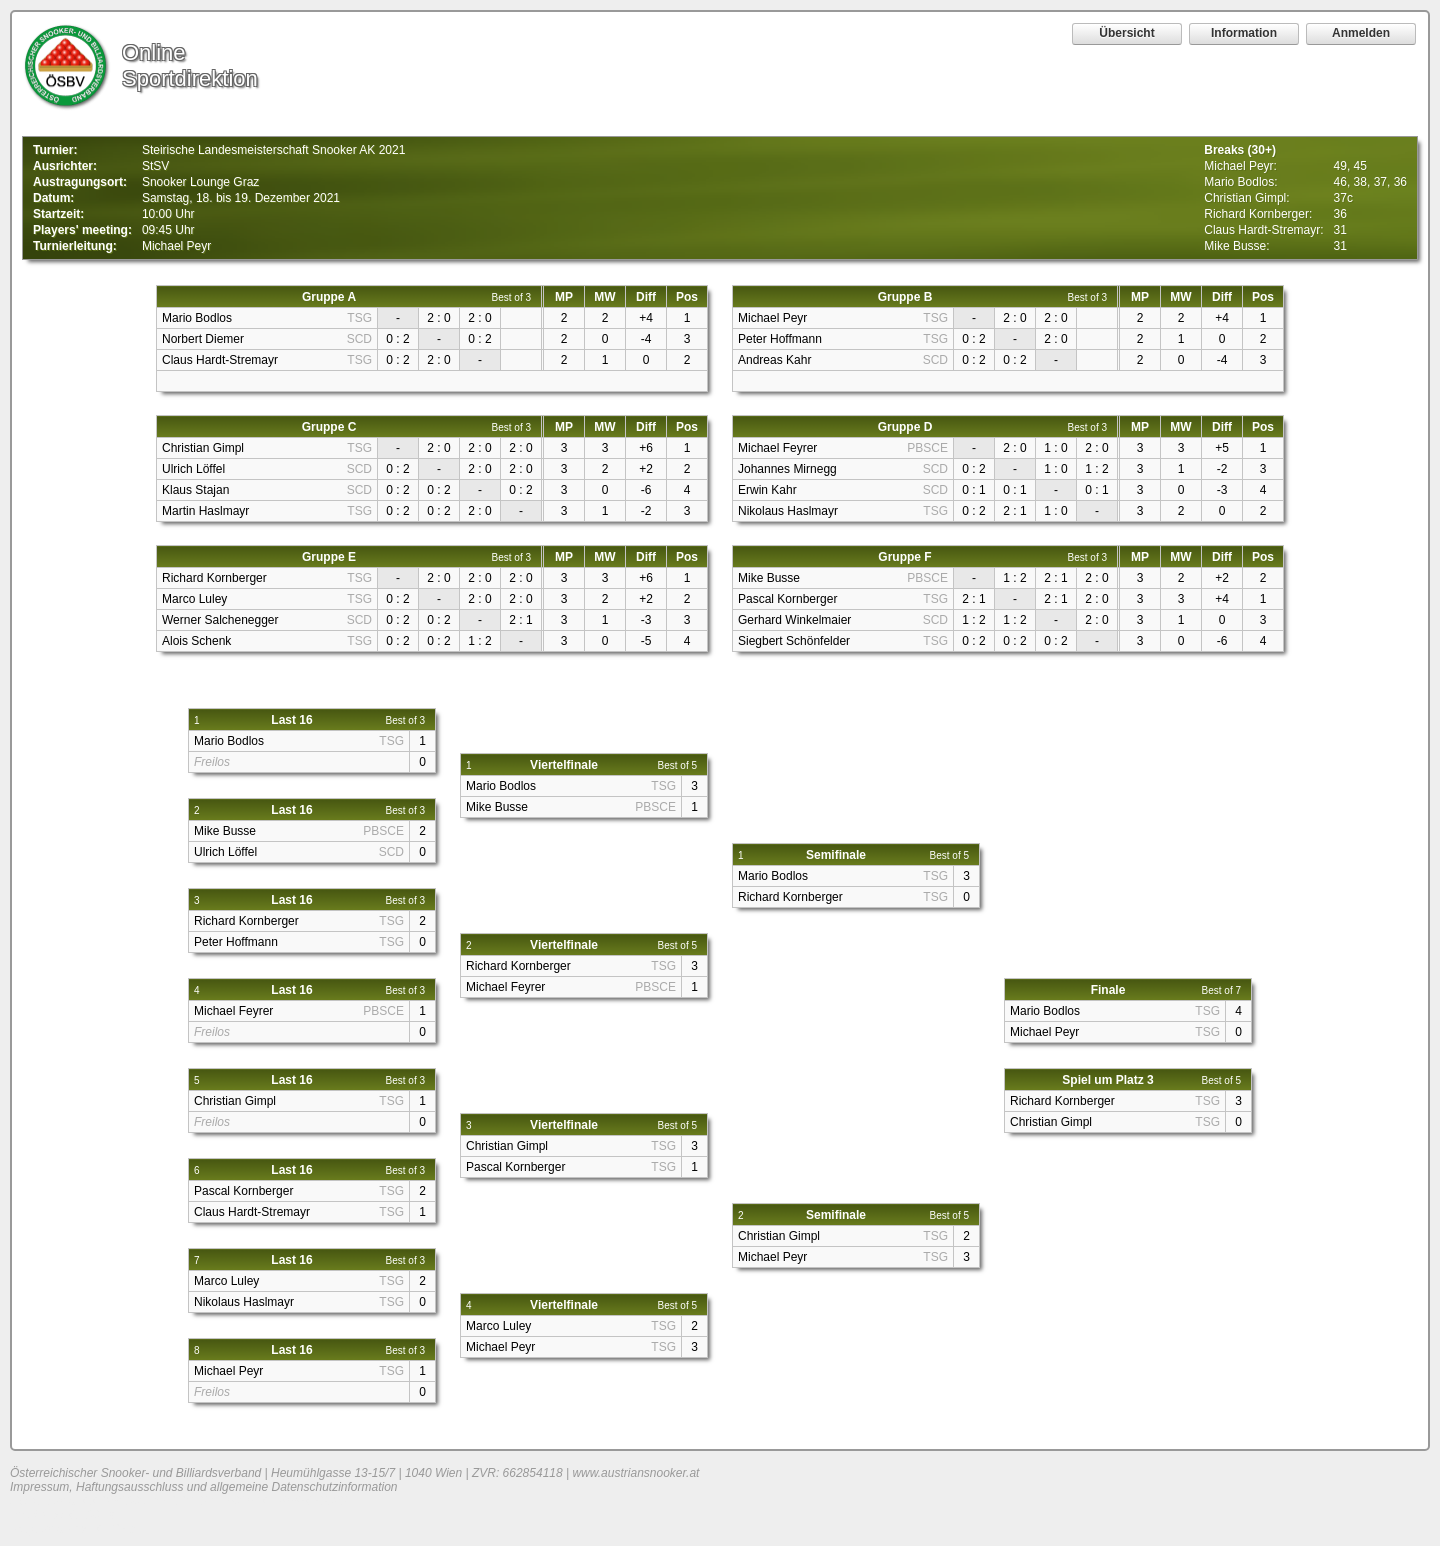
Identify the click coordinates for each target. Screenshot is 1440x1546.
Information (1244, 33)
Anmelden (1361, 33)
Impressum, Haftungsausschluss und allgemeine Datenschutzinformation (204, 1487)
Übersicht (1126, 33)
